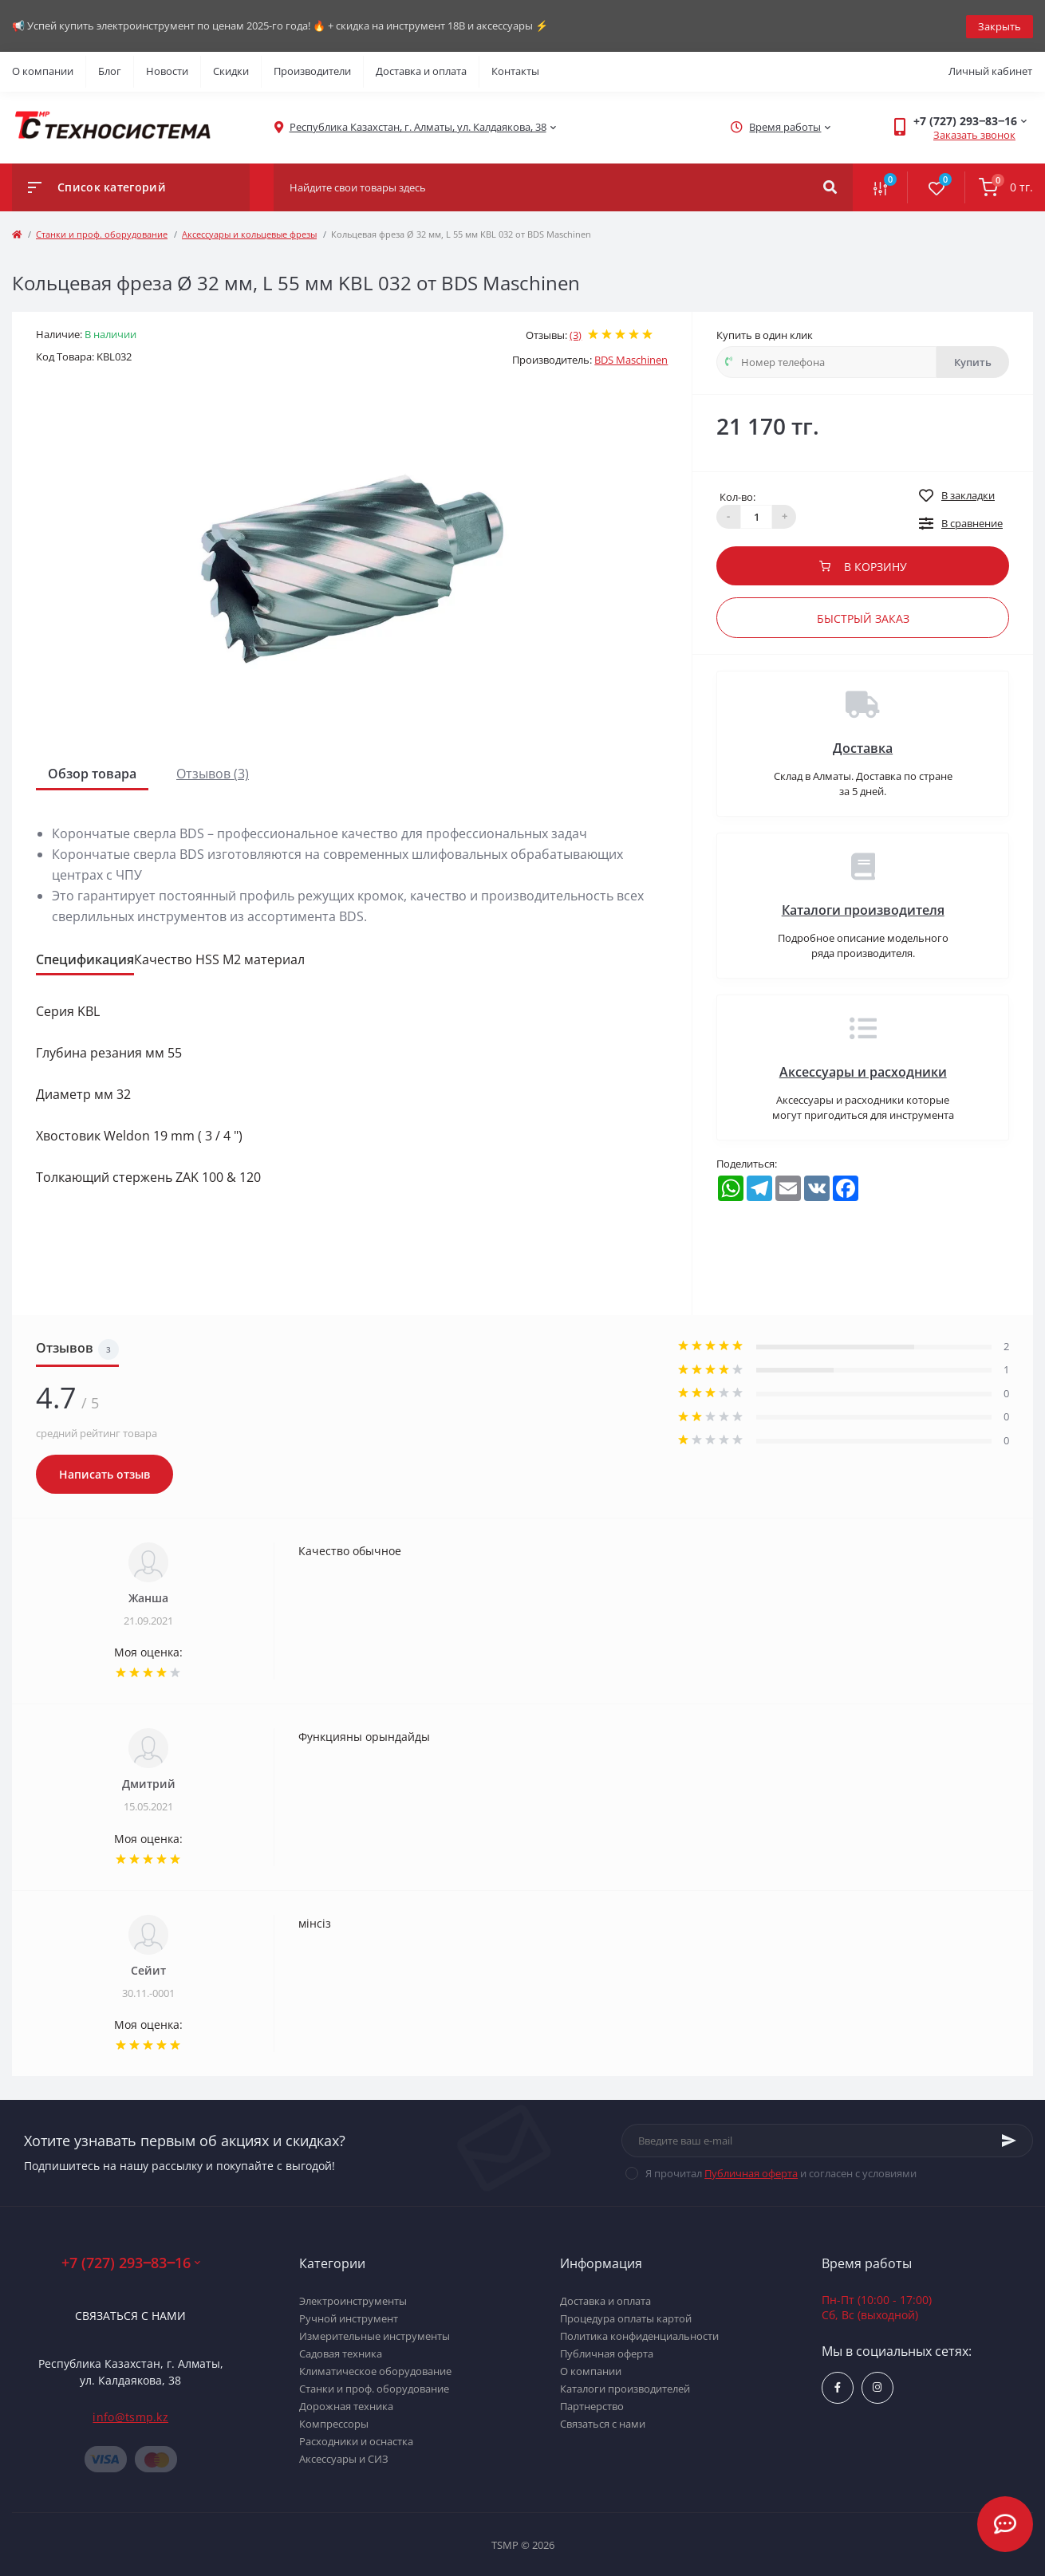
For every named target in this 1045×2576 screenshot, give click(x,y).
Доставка (863, 746)
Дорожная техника (346, 2404)
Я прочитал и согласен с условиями (781, 2172)
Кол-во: (737, 495)
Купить (973, 360)
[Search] (830, 186)
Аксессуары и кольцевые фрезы (249, 232)
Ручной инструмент (348, 2317)
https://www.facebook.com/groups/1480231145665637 (837, 2386)
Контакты (515, 70)
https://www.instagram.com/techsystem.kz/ (877, 2386)
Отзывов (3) (212, 772)
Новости (167, 70)
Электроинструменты (353, 2299)
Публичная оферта (751, 2172)
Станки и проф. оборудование (102, 232)
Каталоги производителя (863, 908)
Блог (109, 70)
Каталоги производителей (625, 2387)
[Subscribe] (1009, 2140)
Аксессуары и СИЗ (343, 2457)
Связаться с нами (130, 2314)
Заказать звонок (974, 134)
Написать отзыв (104, 1472)
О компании (42, 70)
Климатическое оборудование (375, 2369)
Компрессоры (334, 2422)
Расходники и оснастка (356, 2439)
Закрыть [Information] (999, 25)
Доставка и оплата (421, 70)
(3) (576, 333)
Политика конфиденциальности (639, 2334)
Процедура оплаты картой (626, 2317)
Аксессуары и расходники (863, 1070)
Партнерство (592, 2404)
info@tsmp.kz (130, 2416)
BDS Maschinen (631, 359)
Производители (312, 70)
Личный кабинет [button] (990, 70)
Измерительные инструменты (374, 2334)
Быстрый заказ (863, 616)
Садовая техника (340, 2352)
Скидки (231, 70)
